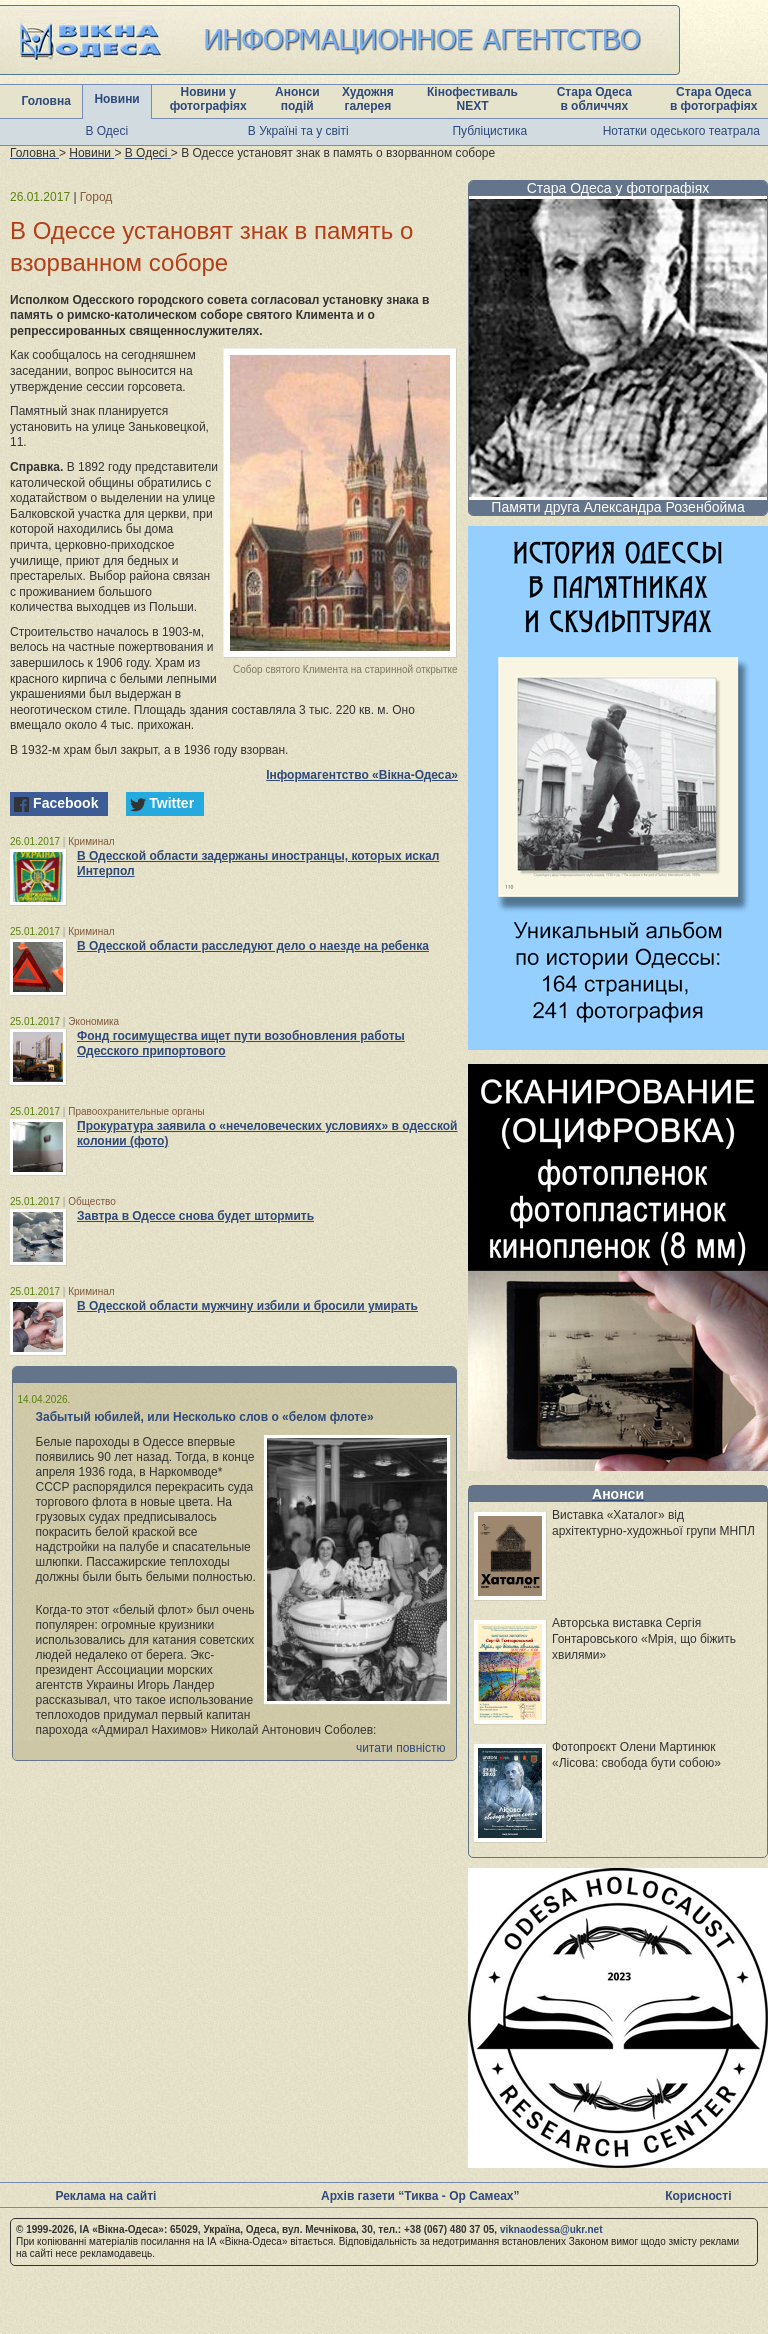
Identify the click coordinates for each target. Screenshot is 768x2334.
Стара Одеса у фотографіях (618, 188)
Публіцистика (489, 131)
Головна (46, 101)
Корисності (698, 2196)
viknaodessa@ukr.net (551, 2229)
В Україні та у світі (298, 131)
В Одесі (106, 131)
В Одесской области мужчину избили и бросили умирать (247, 1306)
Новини (116, 99)
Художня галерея (368, 99)
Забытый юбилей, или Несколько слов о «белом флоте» (205, 1417)
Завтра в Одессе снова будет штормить (195, 1216)
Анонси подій (297, 99)
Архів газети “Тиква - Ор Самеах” (420, 2196)
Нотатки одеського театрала (681, 131)
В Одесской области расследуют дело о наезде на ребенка (253, 946)
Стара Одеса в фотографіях (714, 99)
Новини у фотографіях (208, 99)
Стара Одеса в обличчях (594, 99)
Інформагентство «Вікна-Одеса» (362, 775)
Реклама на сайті (105, 2196)
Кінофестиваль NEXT (472, 99)
